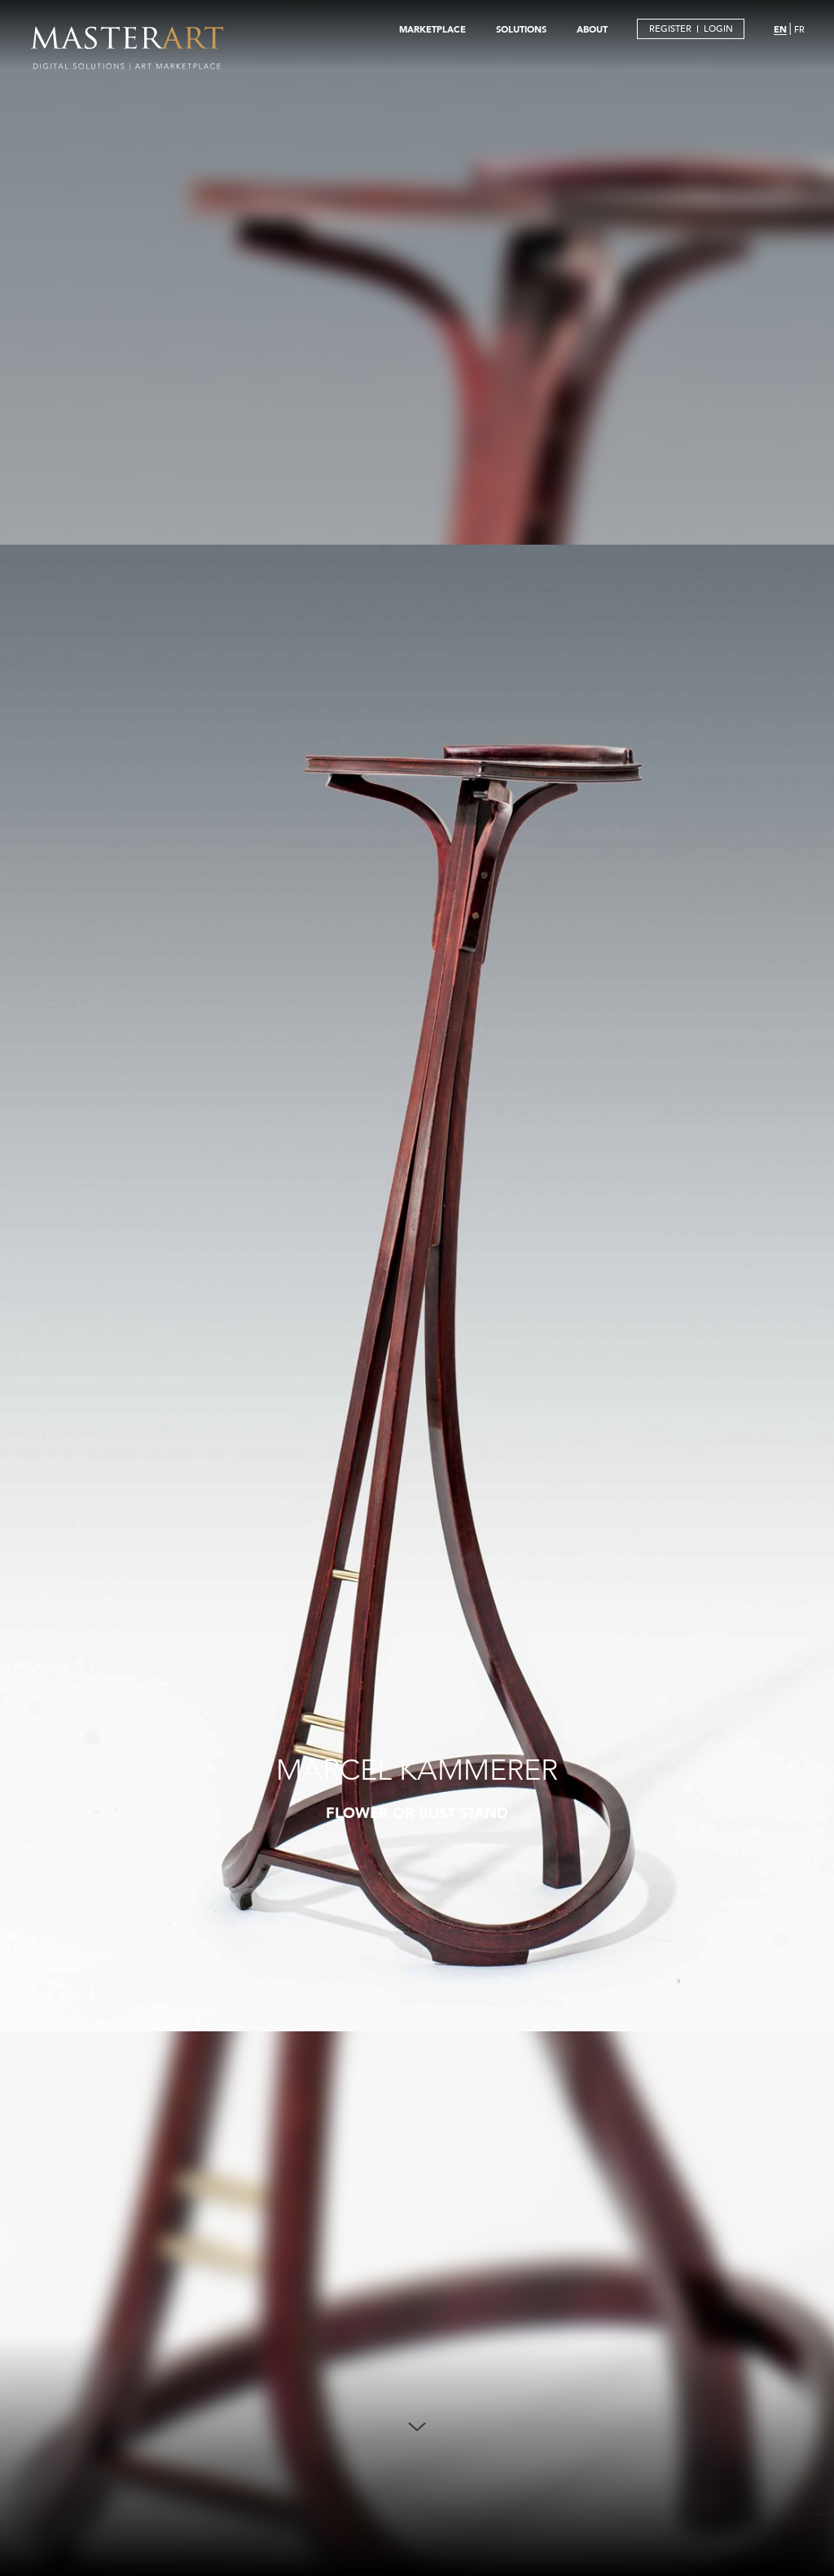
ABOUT (592, 29)
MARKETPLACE (432, 29)
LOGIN (718, 28)
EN (780, 29)
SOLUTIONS (521, 29)
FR (799, 29)
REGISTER (670, 28)
